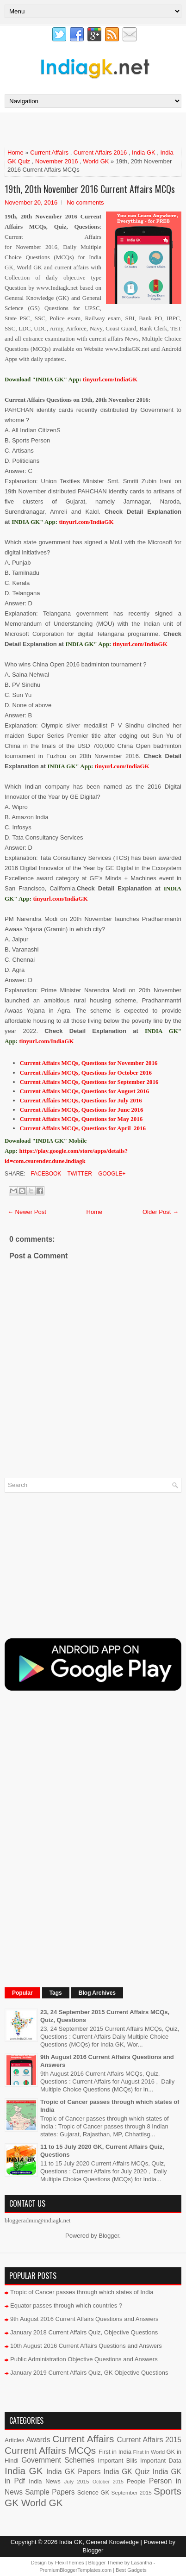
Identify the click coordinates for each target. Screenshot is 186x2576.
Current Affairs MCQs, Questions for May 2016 (81, 1118)
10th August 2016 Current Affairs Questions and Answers (86, 2345)
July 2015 (76, 2481)
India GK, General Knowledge (99, 2542)
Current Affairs (49, 152)
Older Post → (161, 1211)
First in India (115, 2451)
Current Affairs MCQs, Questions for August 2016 (84, 1091)
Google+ (111, 1173)
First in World (149, 2452)
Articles (15, 2440)
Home (15, 152)
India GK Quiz (126, 2472)
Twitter (79, 1173)
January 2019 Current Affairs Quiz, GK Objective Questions (89, 2372)
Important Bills (117, 2460)
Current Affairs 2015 (149, 2440)
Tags (56, 1993)
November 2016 (56, 161)
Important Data (160, 2460)
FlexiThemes (69, 2562)
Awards (38, 2440)
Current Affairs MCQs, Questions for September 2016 (89, 1081)
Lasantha (141, 2562)
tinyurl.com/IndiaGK (86, 521)
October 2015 (108, 2481)
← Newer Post (26, 1211)
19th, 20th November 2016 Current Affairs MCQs (90, 189)
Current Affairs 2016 (100, 152)
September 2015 (132, 2492)
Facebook (45, 1173)
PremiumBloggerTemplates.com (75, 2570)
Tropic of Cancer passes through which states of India (82, 2292)
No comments (85, 202)
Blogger (109, 2235)
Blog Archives (97, 1993)
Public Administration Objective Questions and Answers (84, 2359)
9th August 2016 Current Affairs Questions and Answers (84, 2318)
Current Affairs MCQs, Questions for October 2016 (86, 1072)
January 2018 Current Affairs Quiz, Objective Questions (84, 2332)
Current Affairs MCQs (50, 2450)
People (136, 2481)
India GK (143, 152)
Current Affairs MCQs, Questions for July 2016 (81, 1100)
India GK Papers (73, 2472)
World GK (96, 161)
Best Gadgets (131, 2570)
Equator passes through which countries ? (66, 2305)
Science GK (93, 2492)
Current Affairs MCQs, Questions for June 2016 (81, 1109)
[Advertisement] (95, 128)
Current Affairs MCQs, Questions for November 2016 (89, 1062)
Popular (22, 1993)
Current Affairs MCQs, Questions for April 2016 (83, 1128)
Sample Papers (49, 2492)
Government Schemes (57, 2460)
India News (44, 2481)
